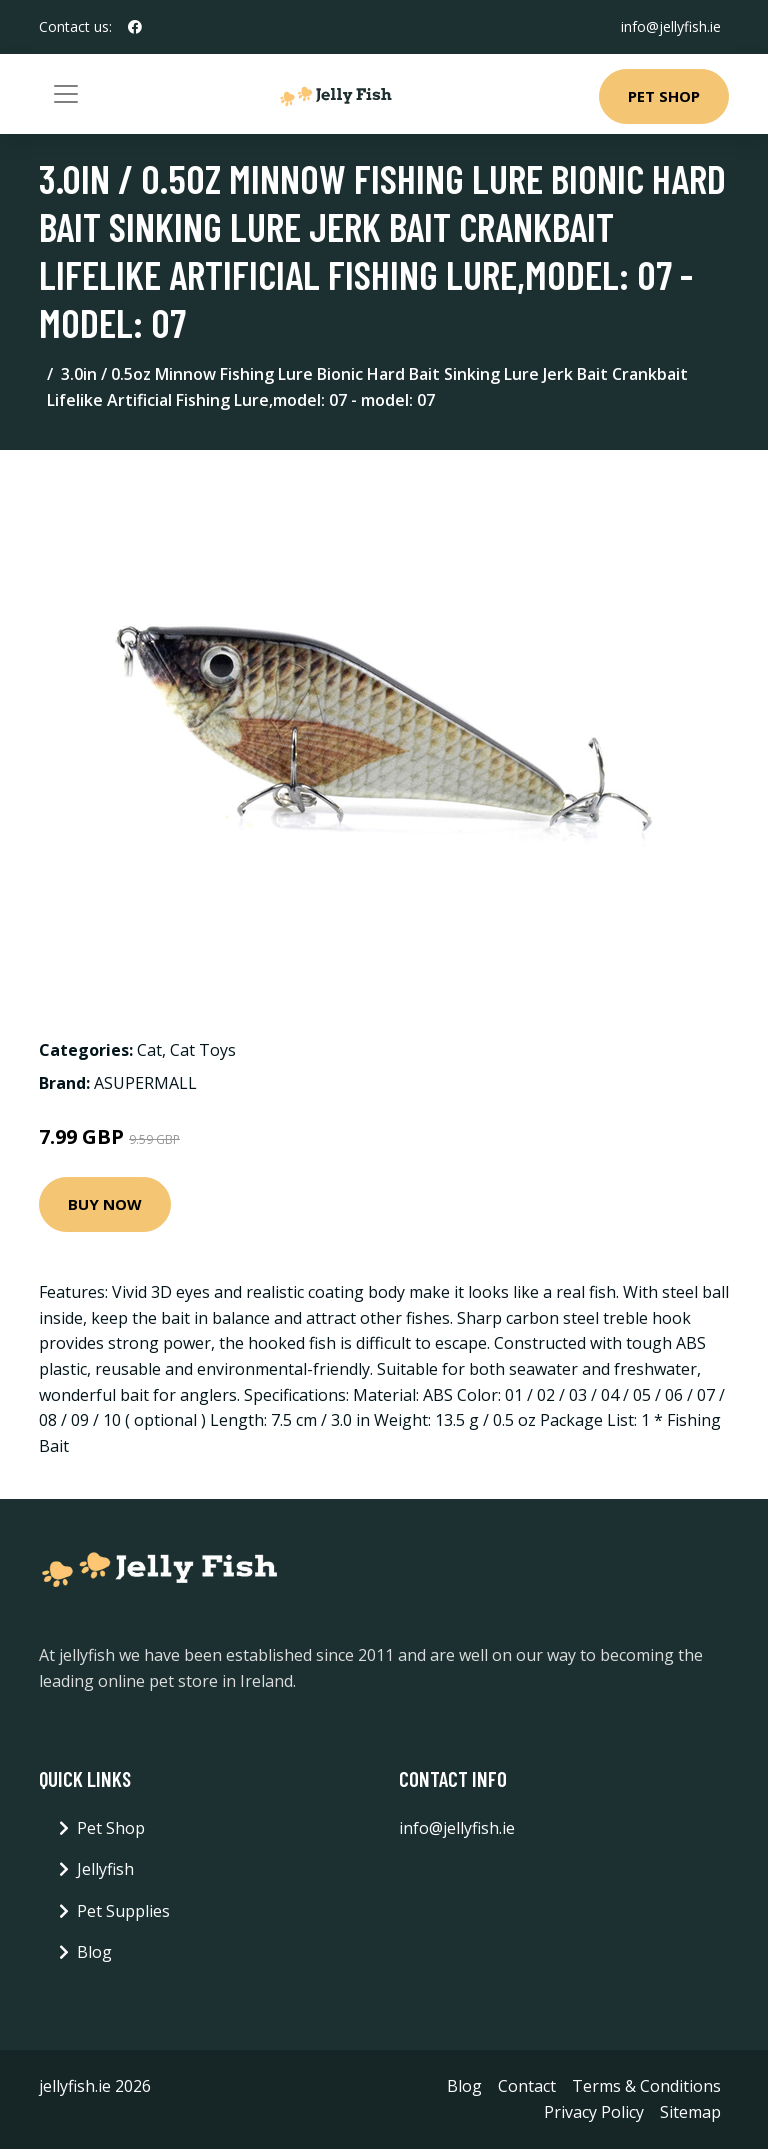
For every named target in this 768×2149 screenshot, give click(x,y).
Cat (149, 1050)
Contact (527, 2086)
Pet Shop (664, 96)
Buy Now (105, 1204)
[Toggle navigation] (66, 94)
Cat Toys (203, 1050)
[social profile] (135, 27)
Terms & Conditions (646, 2086)
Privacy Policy (594, 2112)
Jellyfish (105, 1869)
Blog (94, 1952)
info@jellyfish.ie (671, 26)
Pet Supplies (123, 1911)
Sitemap (690, 2112)
